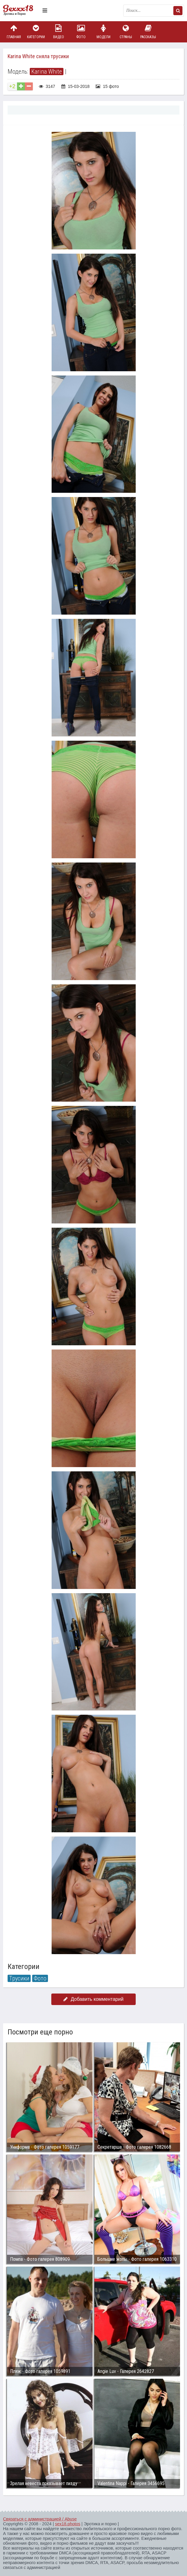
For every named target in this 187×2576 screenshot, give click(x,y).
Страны (125, 31)
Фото (81, 31)
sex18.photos (67, 2523)
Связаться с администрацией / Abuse (40, 2519)
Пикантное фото (21, 10)
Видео (58, 31)
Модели (103, 31)
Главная (13, 31)
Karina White (46, 71)
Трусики (19, 1978)
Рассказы (148, 31)
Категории (36, 31)
